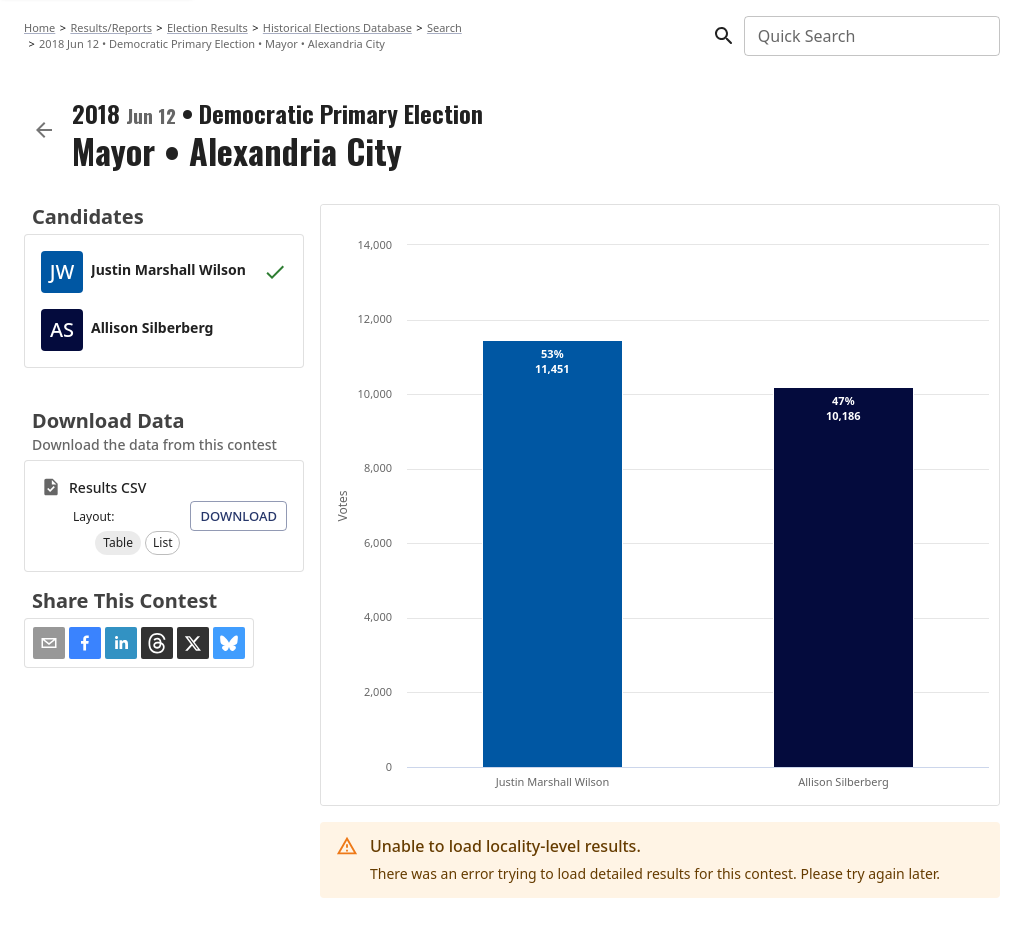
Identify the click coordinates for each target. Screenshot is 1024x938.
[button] (118, 543)
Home (39, 27)
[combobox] (870, 36)
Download (238, 516)
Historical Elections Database (337, 27)
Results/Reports (111, 27)
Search (444, 27)
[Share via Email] (49, 643)
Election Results (207, 27)
